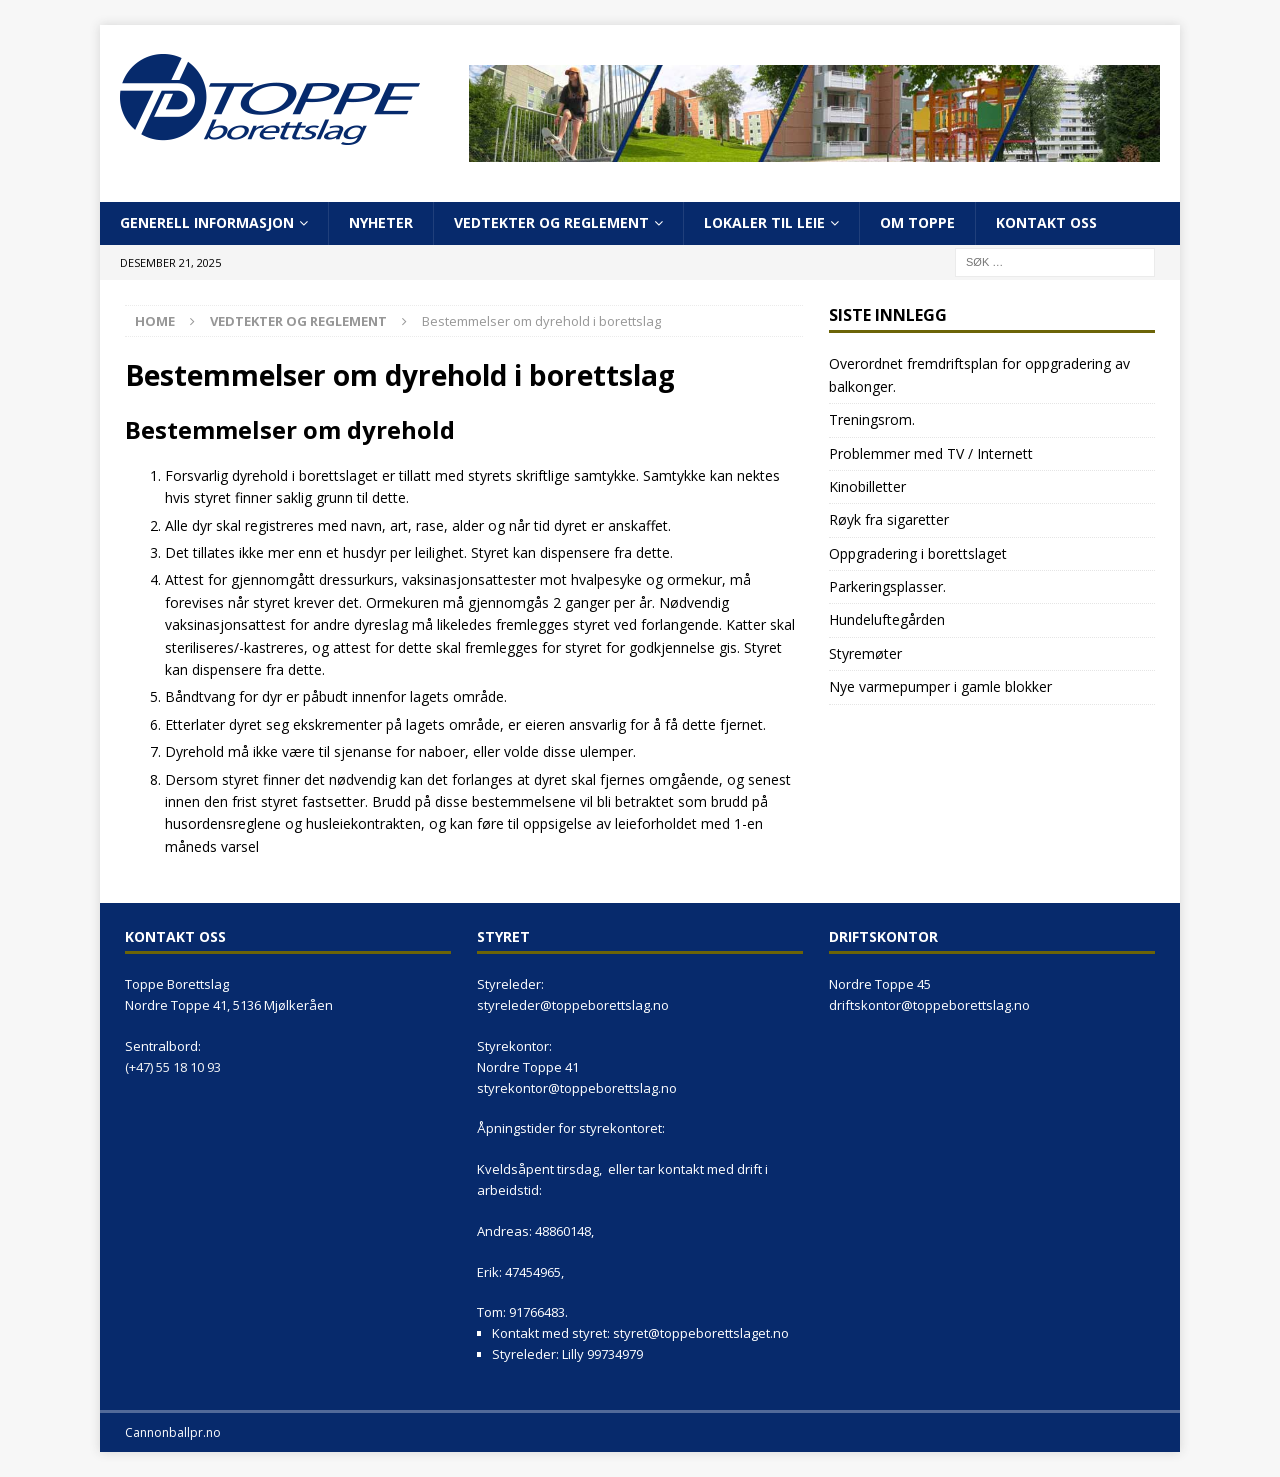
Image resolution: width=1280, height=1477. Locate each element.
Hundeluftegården (887, 619)
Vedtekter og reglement (551, 222)
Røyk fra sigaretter (889, 519)
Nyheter (381, 222)
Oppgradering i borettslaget (918, 553)
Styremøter (865, 653)
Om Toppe (917, 222)
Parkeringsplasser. (887, 586)
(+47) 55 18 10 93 (173, 1067)
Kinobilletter (867, 486)
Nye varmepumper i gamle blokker (940, 686)
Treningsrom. (872, 419)
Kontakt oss (1046, 222)
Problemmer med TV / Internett (931, 453)
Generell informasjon (207, 222)
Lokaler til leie (764, 222)
